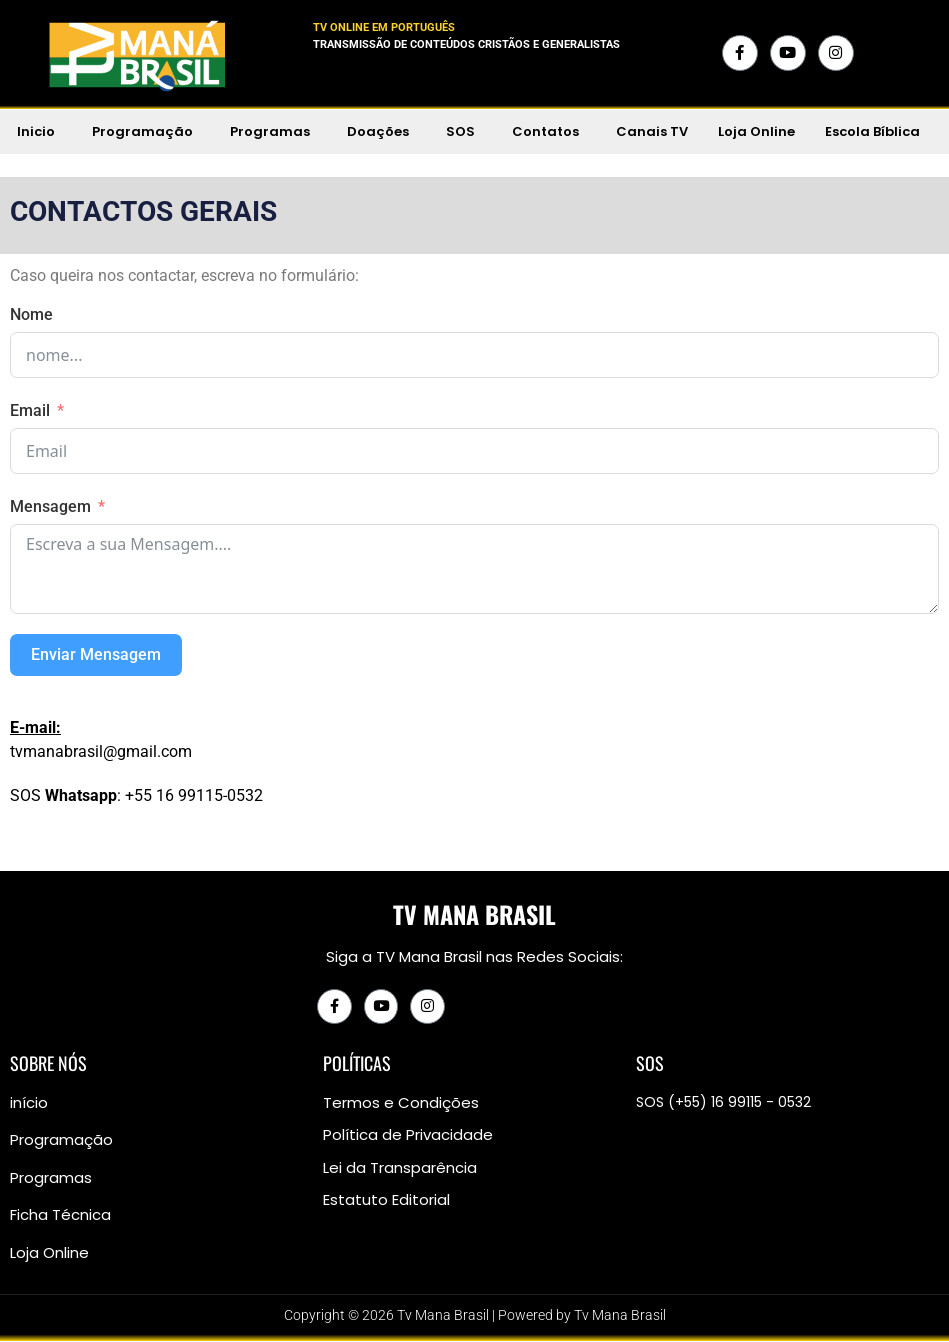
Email (30, 410)
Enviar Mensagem (96, 654)
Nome (31, 314)
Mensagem (50, 506)
